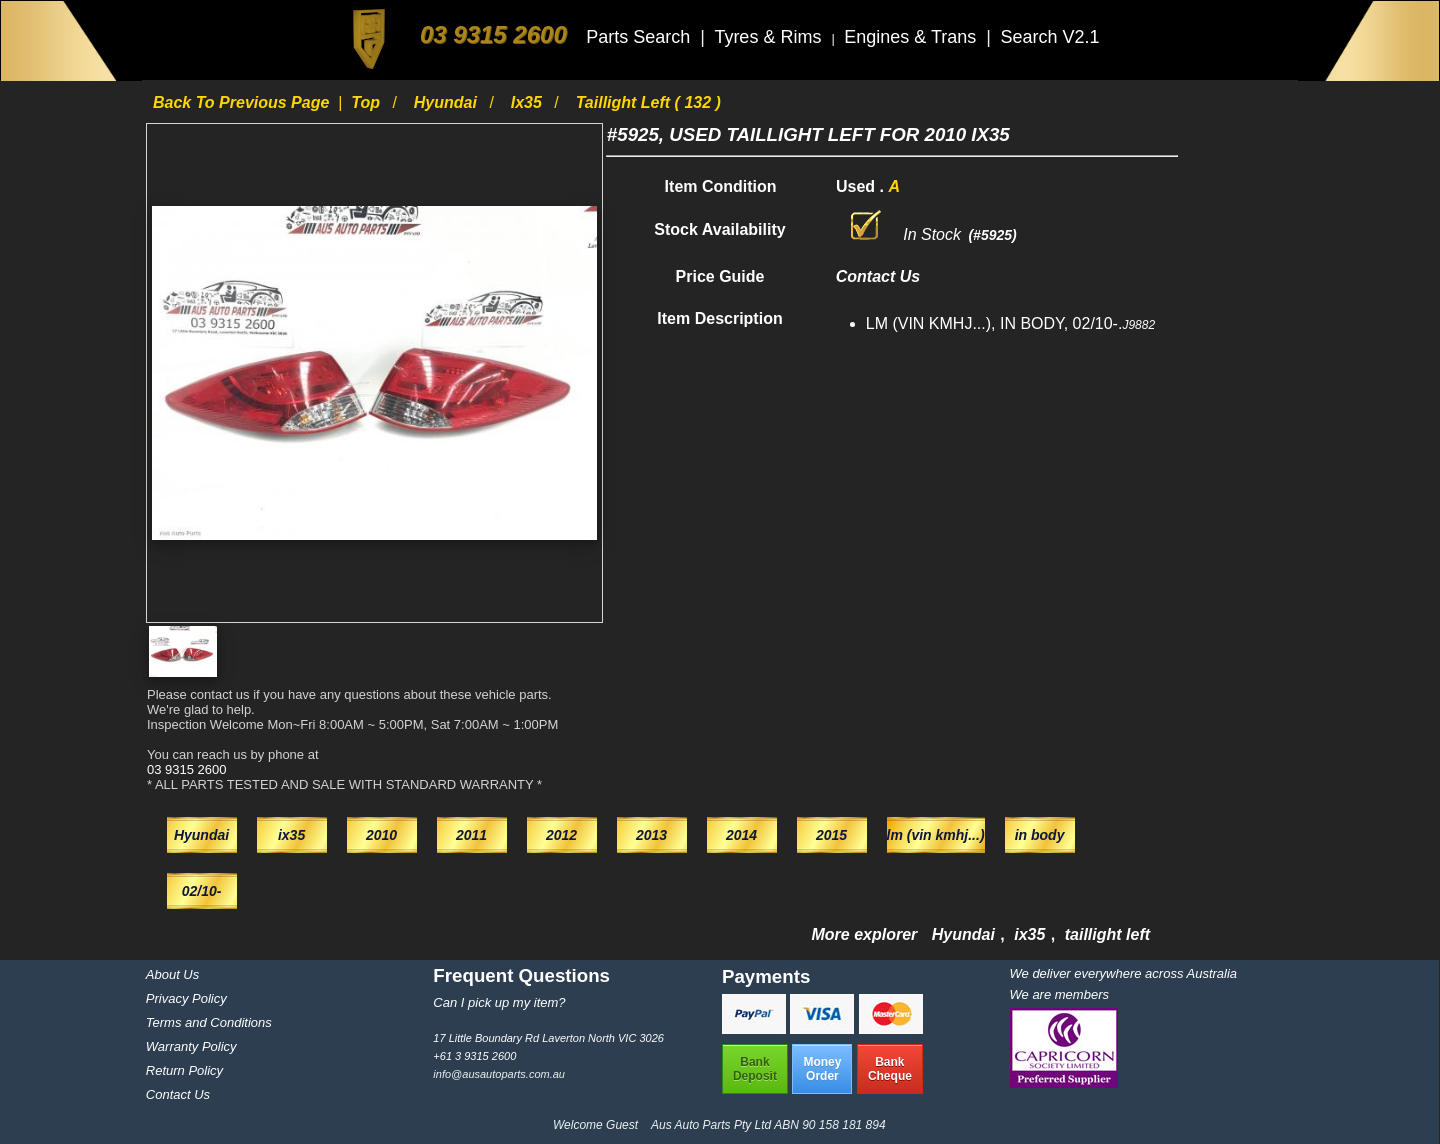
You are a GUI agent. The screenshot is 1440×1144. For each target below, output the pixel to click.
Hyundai (448, 102)
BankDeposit (755, 1069)
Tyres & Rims (770, 37)
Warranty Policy (191, 1046)
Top (367, 102)
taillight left (1107, 934)
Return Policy (184, 1070)
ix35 (529, 102)
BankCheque (890, 1069)
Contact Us (178, 1094)
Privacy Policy (186, 998)
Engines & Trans (912, 37)
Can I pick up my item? (499, 1002)
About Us (172, 974)
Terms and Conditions (209, 1022)
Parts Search (640, 37)
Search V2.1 (1049, 37)
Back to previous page (243, 102)
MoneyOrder (822, 1069)
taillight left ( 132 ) (648, 102)
